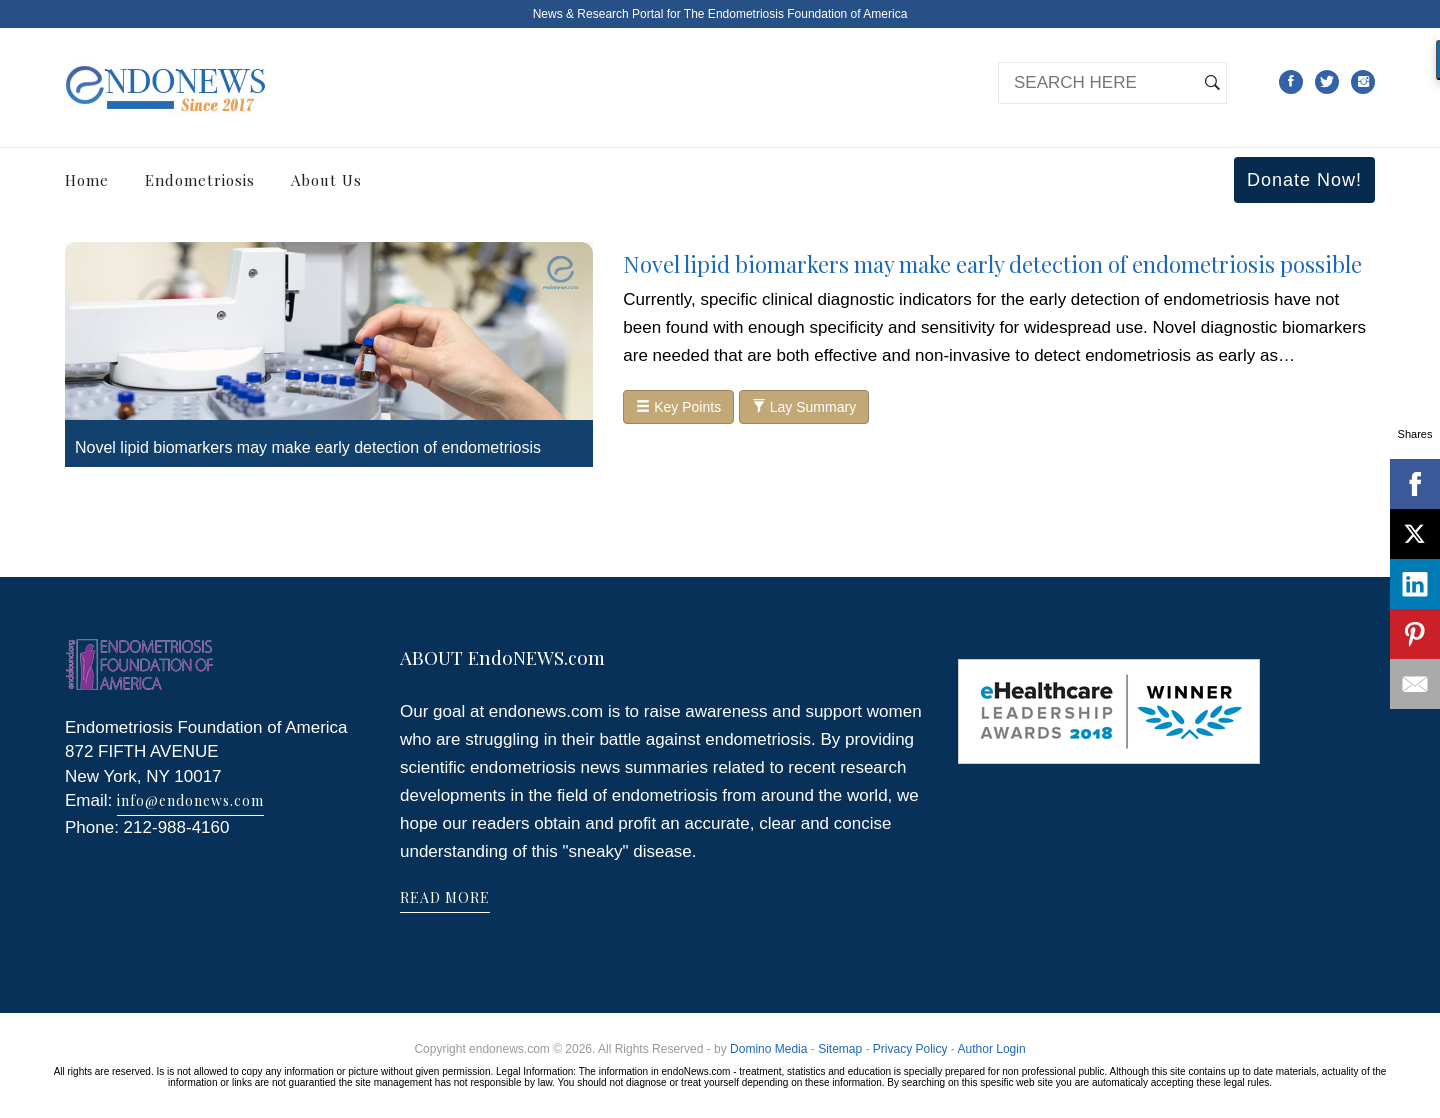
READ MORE (445, 897)
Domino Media (768, 1049)
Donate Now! (1304, 180)
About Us (326, 180)
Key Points (678, 407)
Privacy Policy (910, 1049)
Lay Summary (804, 407)
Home (87, 180)
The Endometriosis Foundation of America (795, 14)
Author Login (992, 1049)
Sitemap (840, 1049)
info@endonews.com (190, 800)
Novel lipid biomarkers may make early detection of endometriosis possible (992, 264)
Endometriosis (200, 180)
